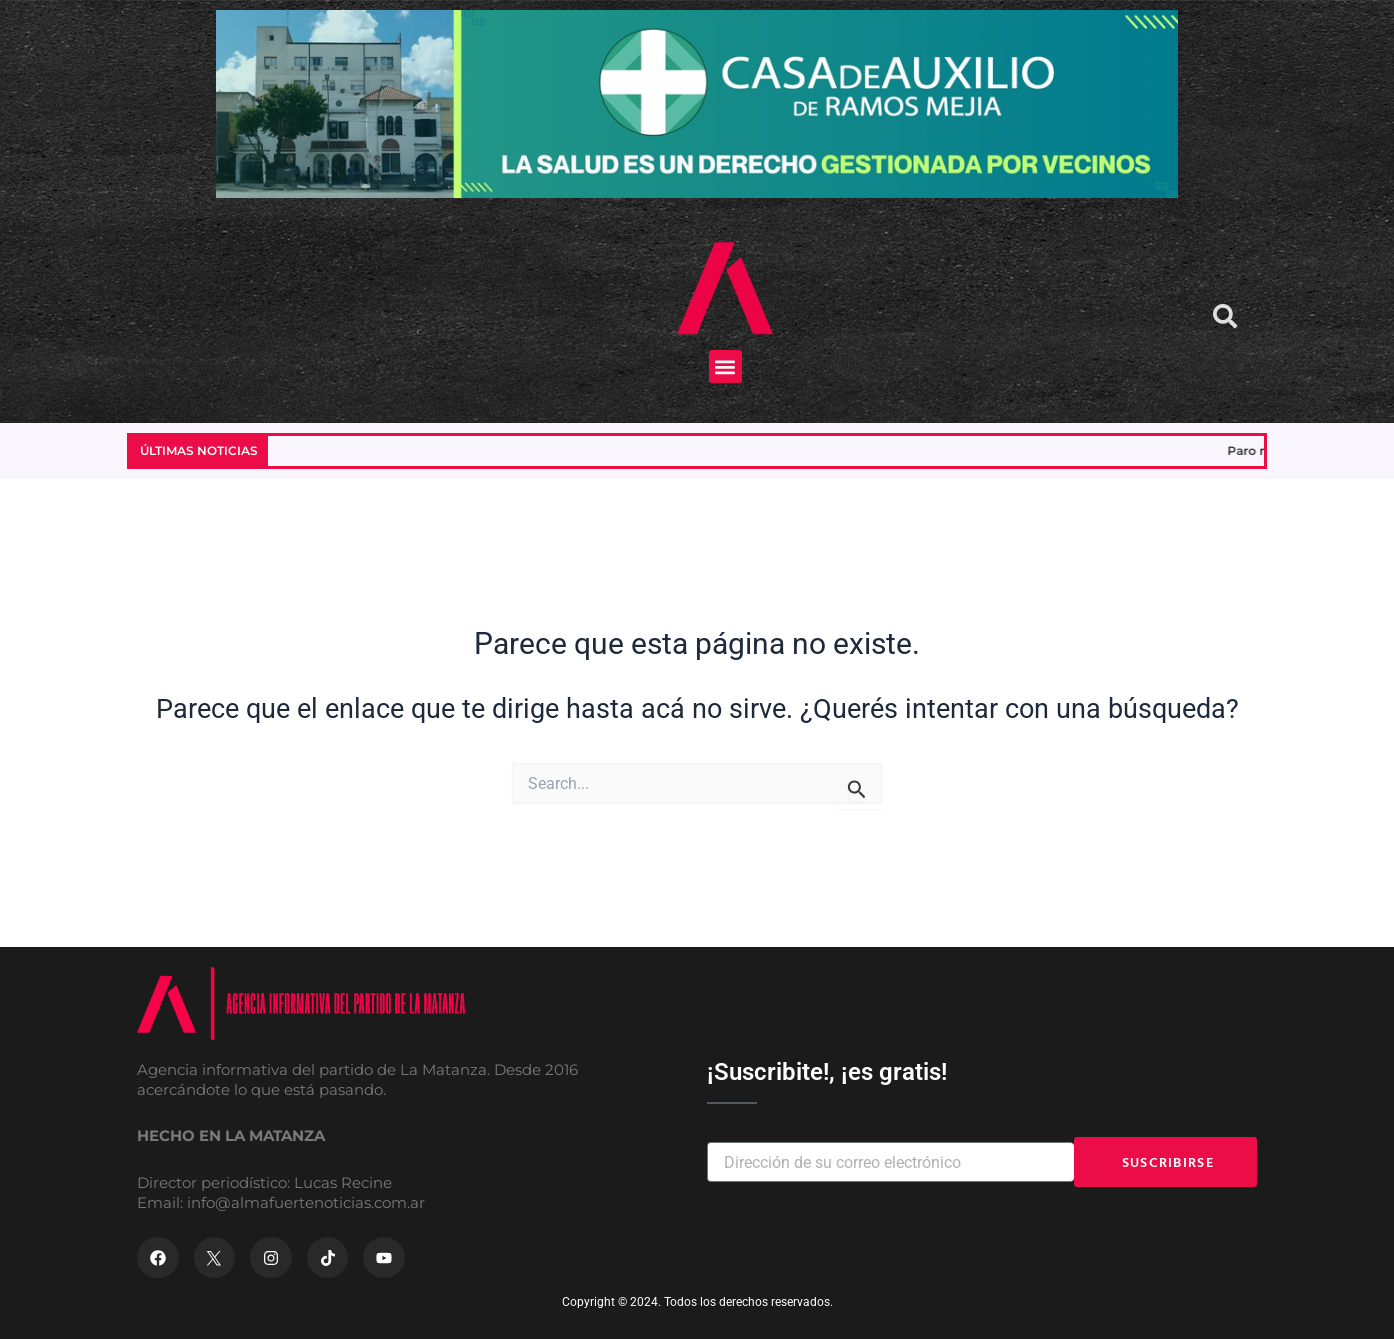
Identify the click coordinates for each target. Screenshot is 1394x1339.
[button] (725, 366)
